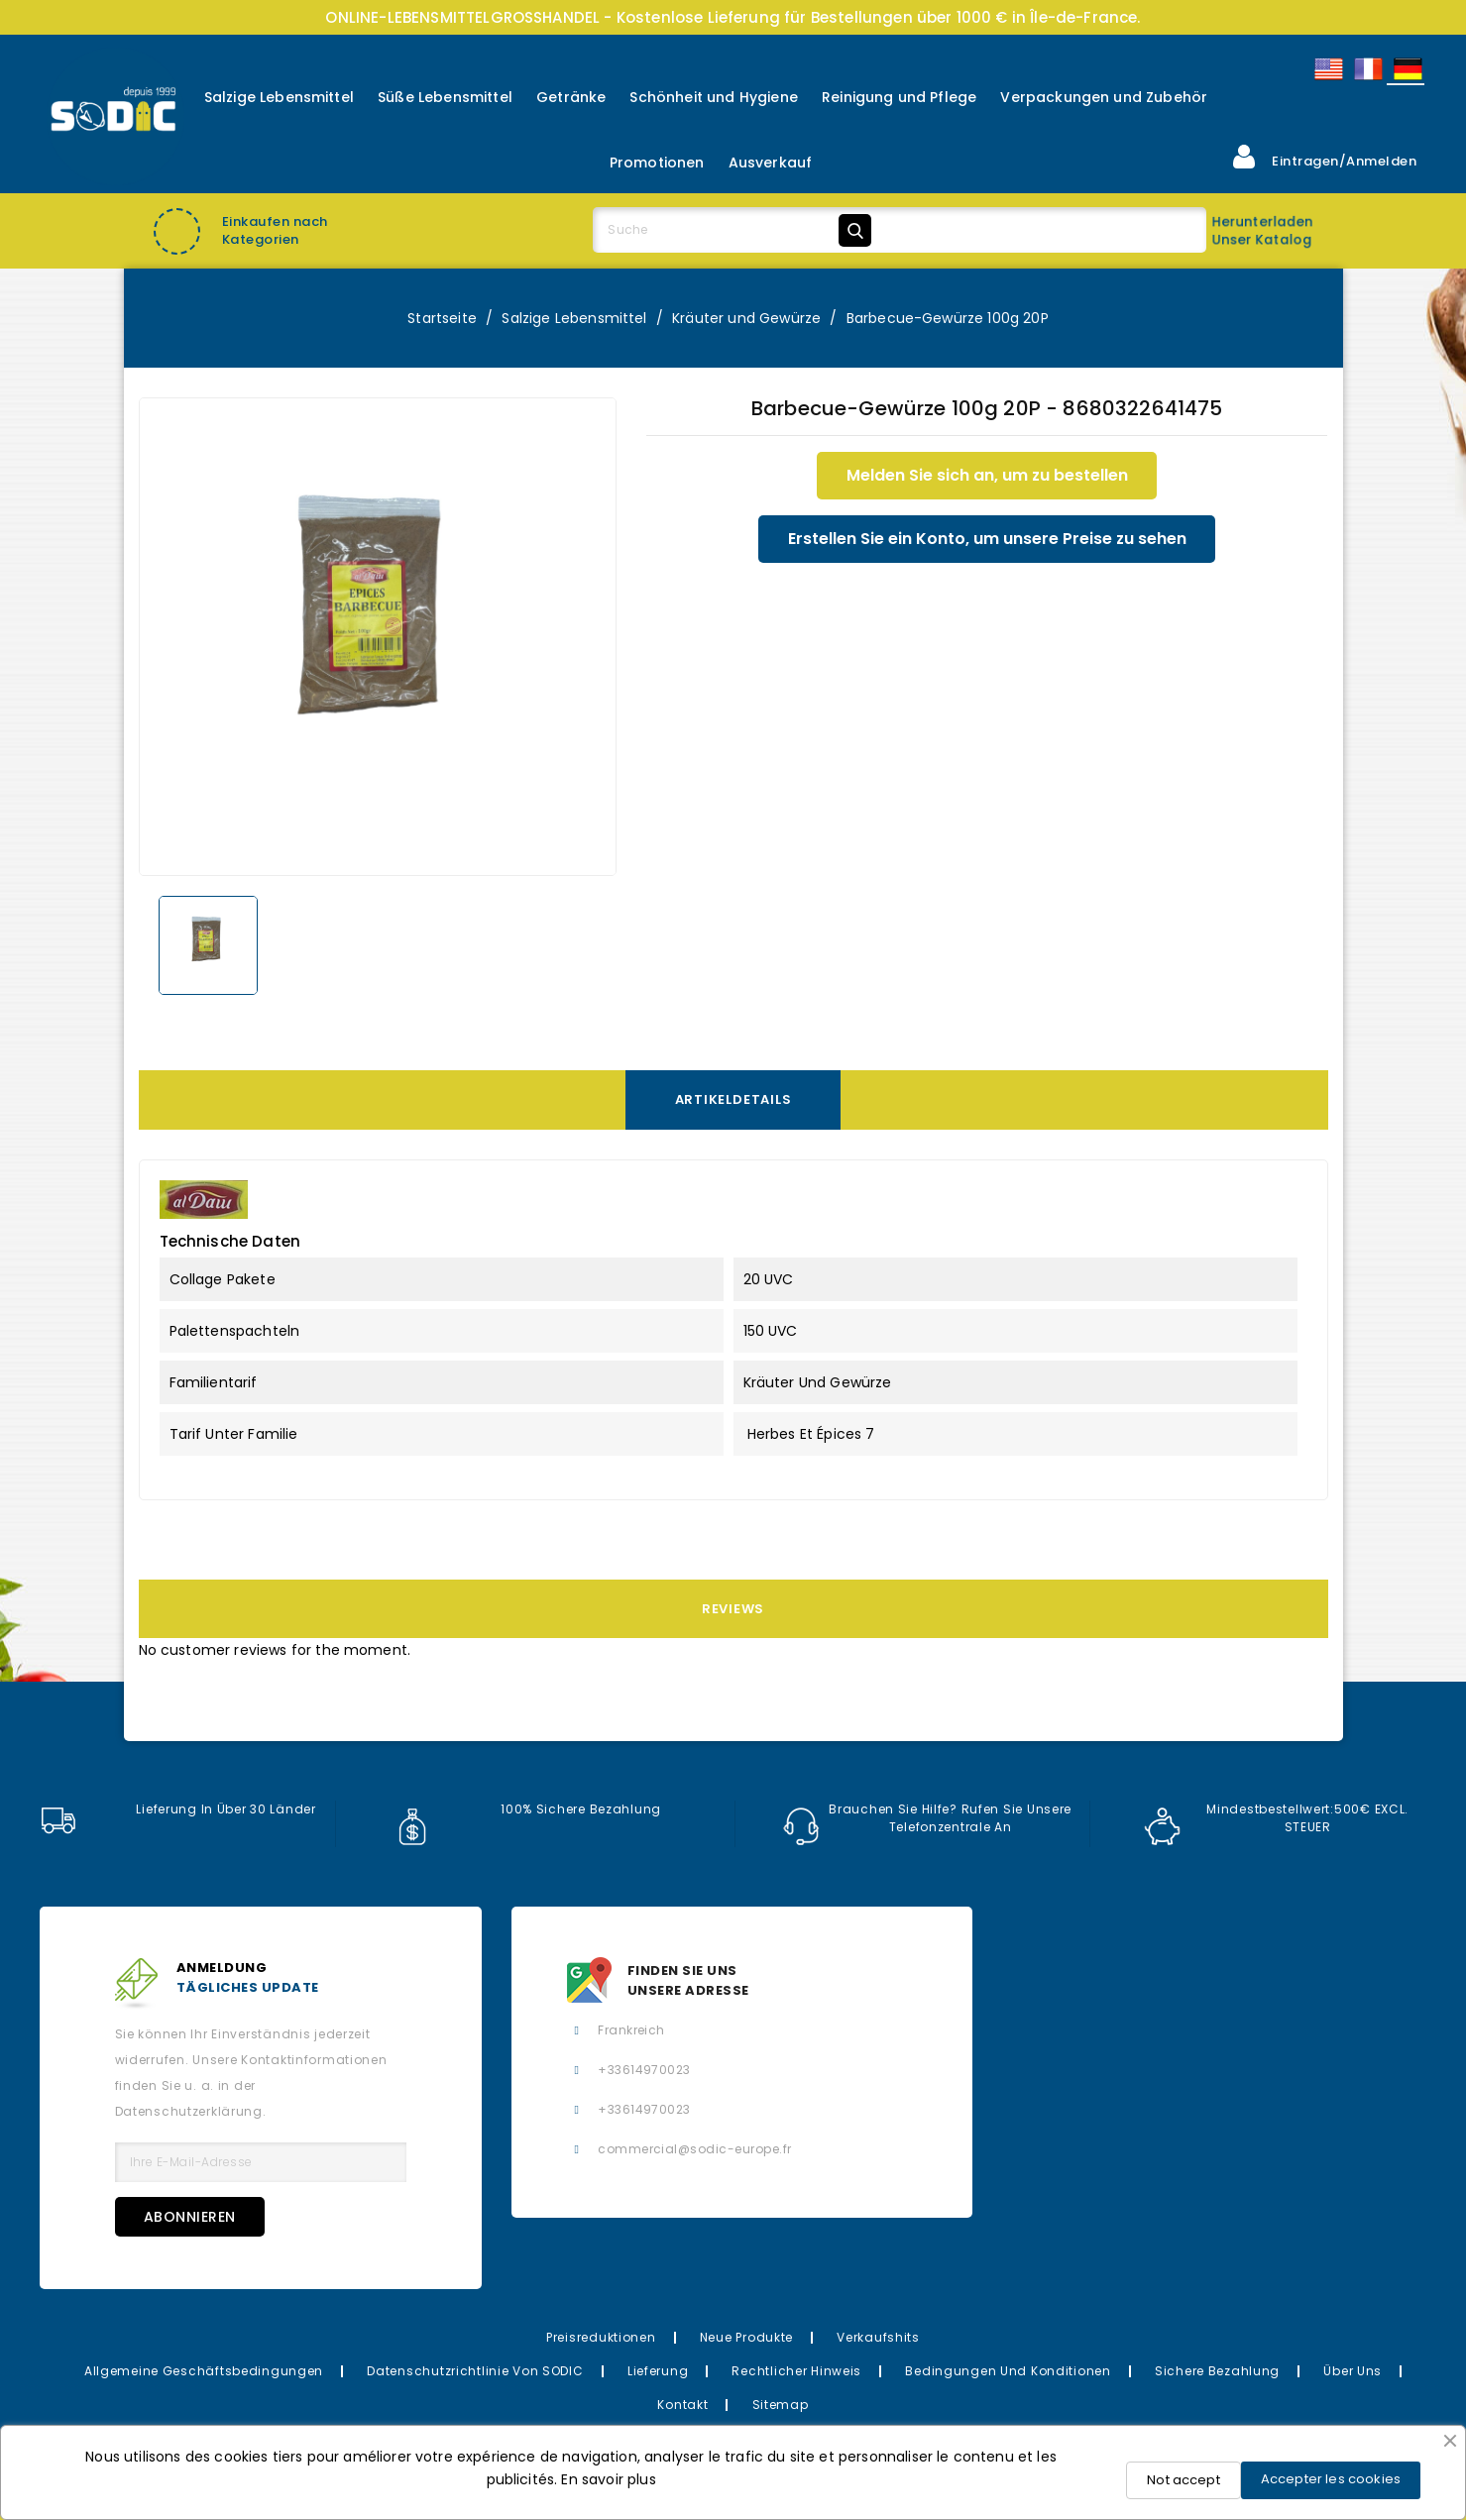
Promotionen (657, 162)
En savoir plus (608, 2479)
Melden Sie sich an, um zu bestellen (987, 475)
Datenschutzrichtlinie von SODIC (475, 2370)
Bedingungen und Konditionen (1007, 2370)
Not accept (1183, 2479)
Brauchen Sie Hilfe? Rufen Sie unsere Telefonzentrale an (928, 1818)
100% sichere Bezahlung (528, 1809)
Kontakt (682, 2404)
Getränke (571, 97)
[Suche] (735, 230)
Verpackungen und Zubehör (1103, 97)
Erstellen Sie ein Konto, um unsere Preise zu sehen (986, 538)
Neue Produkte (746, 2337)
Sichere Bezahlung (1217, 2370)
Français (1367, 69)
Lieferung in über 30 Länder (178, 1809)
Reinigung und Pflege (899, 97)
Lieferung (657, 2370)
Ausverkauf (771, 162)
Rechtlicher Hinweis (796, 2370)
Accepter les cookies (1331, 2478)
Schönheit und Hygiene (713, 97)
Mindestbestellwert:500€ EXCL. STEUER (1277, 1818)
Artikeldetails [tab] (733, 1099)
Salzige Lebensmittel (279, 97)
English (1327, 69)
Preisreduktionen (601, 2337)
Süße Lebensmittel (445, 97)
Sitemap (780, 2404)
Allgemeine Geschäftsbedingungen (203, 2370)
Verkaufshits (878, 2337)
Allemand (1406, 69)
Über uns (1352, 2370)
